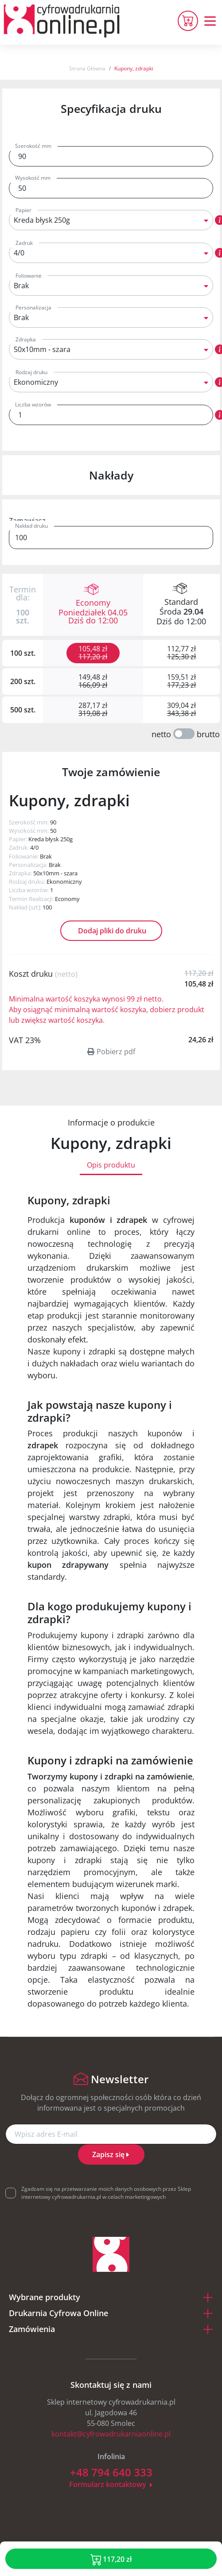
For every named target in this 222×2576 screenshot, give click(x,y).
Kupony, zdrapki (133, 68)
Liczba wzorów (33, 404)
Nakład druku (31, 526)
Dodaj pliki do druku (111, 931)
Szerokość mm (33, 146)
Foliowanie (29, 275)
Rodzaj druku (31, 372)
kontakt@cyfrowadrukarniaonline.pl (111, 2434)
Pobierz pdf (111, 1051)
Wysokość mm (33, 178)
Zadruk (24, 243)
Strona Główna (87, 68)
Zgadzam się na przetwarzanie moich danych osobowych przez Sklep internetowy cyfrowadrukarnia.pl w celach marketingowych (106, 2193)
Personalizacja (33, 307)
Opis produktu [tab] (111, 1165)
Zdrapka (26, 339)
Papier (23, 210)
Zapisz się (111, 2154)
